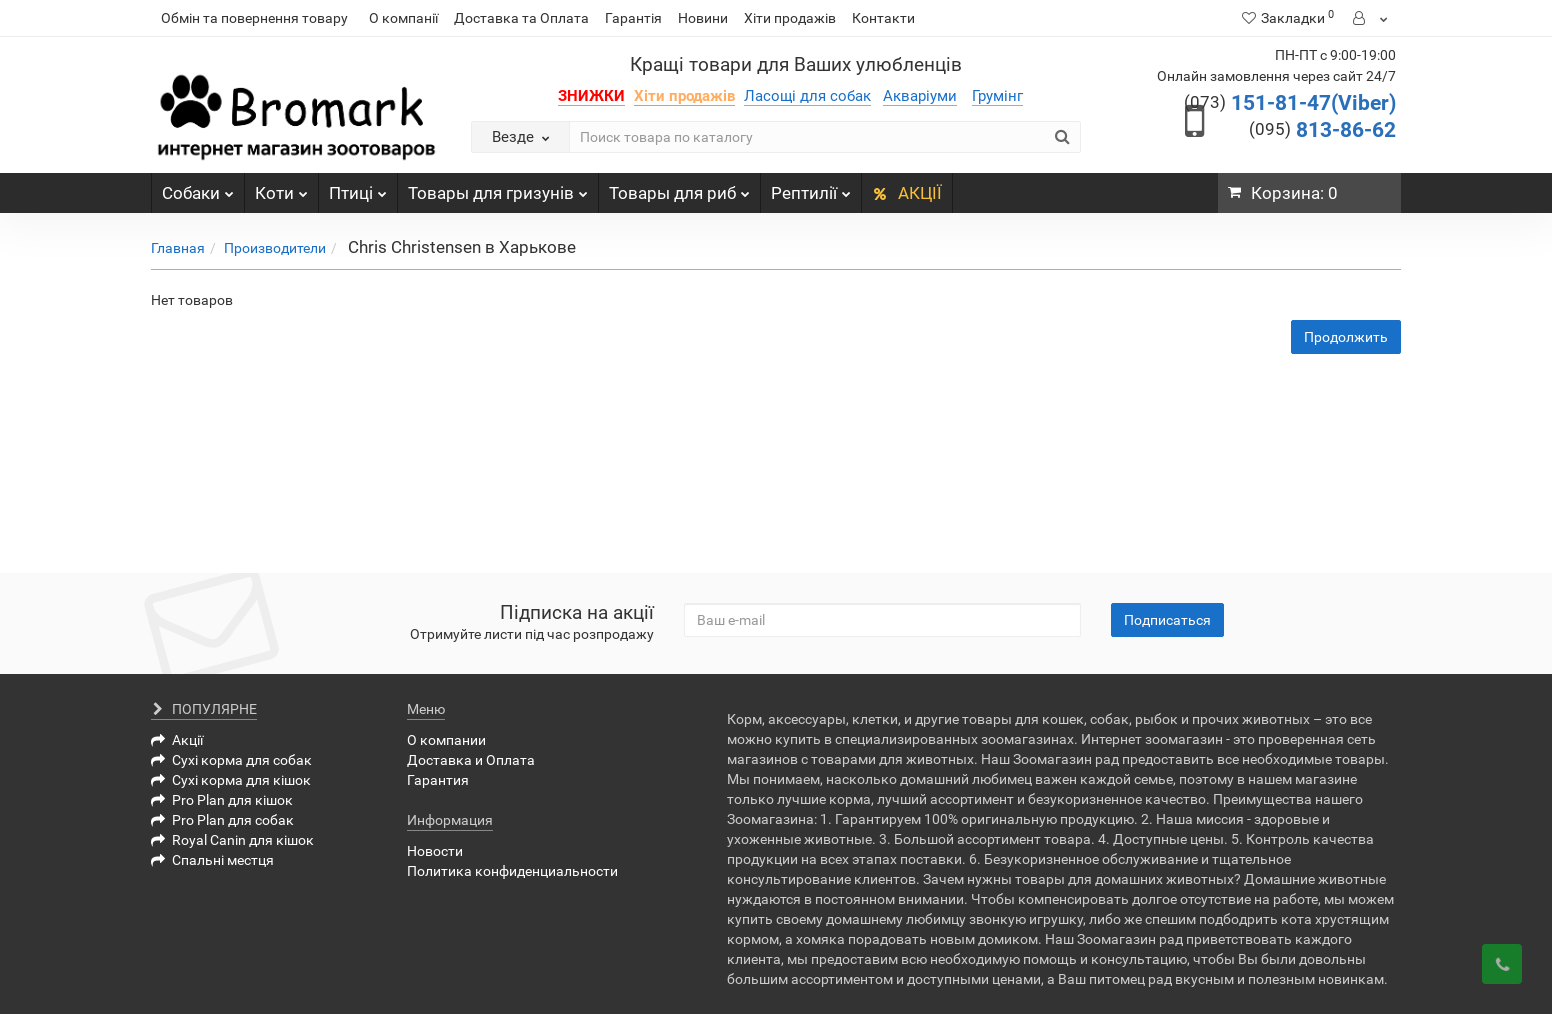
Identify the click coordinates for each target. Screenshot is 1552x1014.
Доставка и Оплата (471, 760)
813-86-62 (1322, 130)
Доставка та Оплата (521, 18)
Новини (703, 18)
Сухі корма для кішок (231, 780)
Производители (275, 248)
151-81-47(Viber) (1290, 103)
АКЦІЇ (907, 193)
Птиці (358, 188)
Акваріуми (920, 96)
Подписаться (1167, 620)
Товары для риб (679, 188)
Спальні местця (212, 860)
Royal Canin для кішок (232, 840)
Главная (178, 248)
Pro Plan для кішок (222, 800)
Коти (281, 188)
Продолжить (1346, 337)
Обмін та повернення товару (254, 18)
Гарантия (438, 780)
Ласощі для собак (807, 96)
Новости (435, 851)
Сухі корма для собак (231, 760)
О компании (446, 740)
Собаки (198, 188)
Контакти (883, 18)
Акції (177, 740)
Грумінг (997, 96)
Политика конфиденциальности (512, 871)
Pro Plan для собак (222, 820)
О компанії (403, 18)
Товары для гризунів (498, 188)
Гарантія (633, 18)
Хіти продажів (790, 18)
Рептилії (811, 188)
